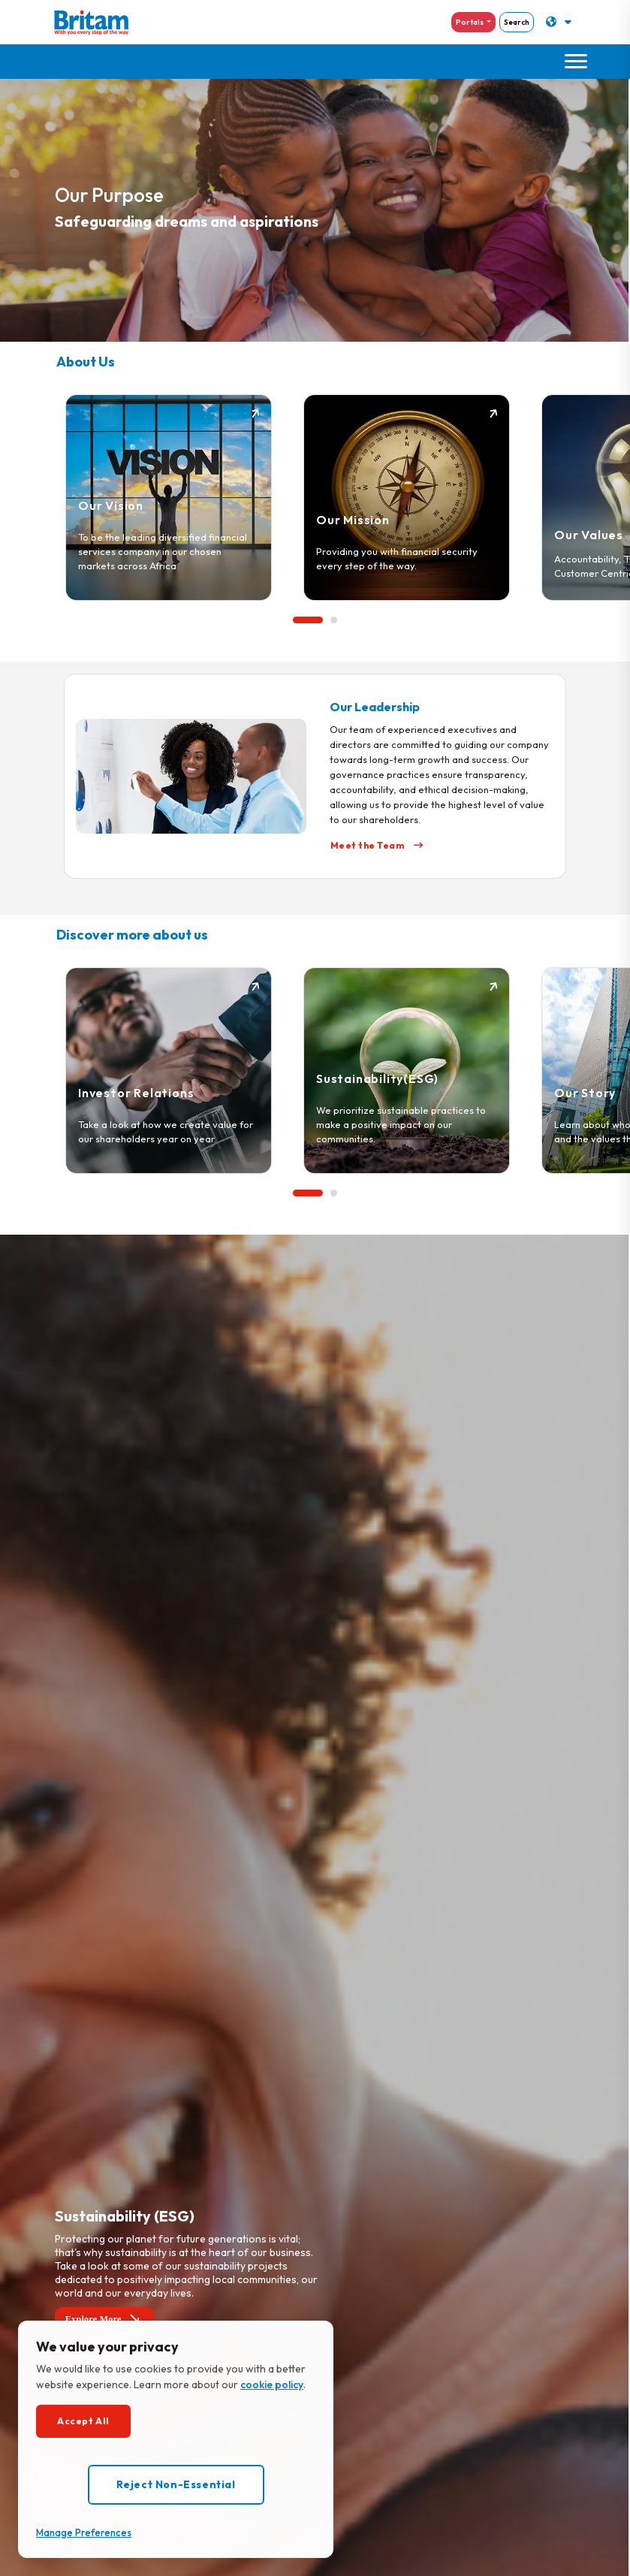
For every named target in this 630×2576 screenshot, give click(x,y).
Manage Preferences (83, 2532)
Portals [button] (470, 22)
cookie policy (271, 2384)
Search (516, 22)
